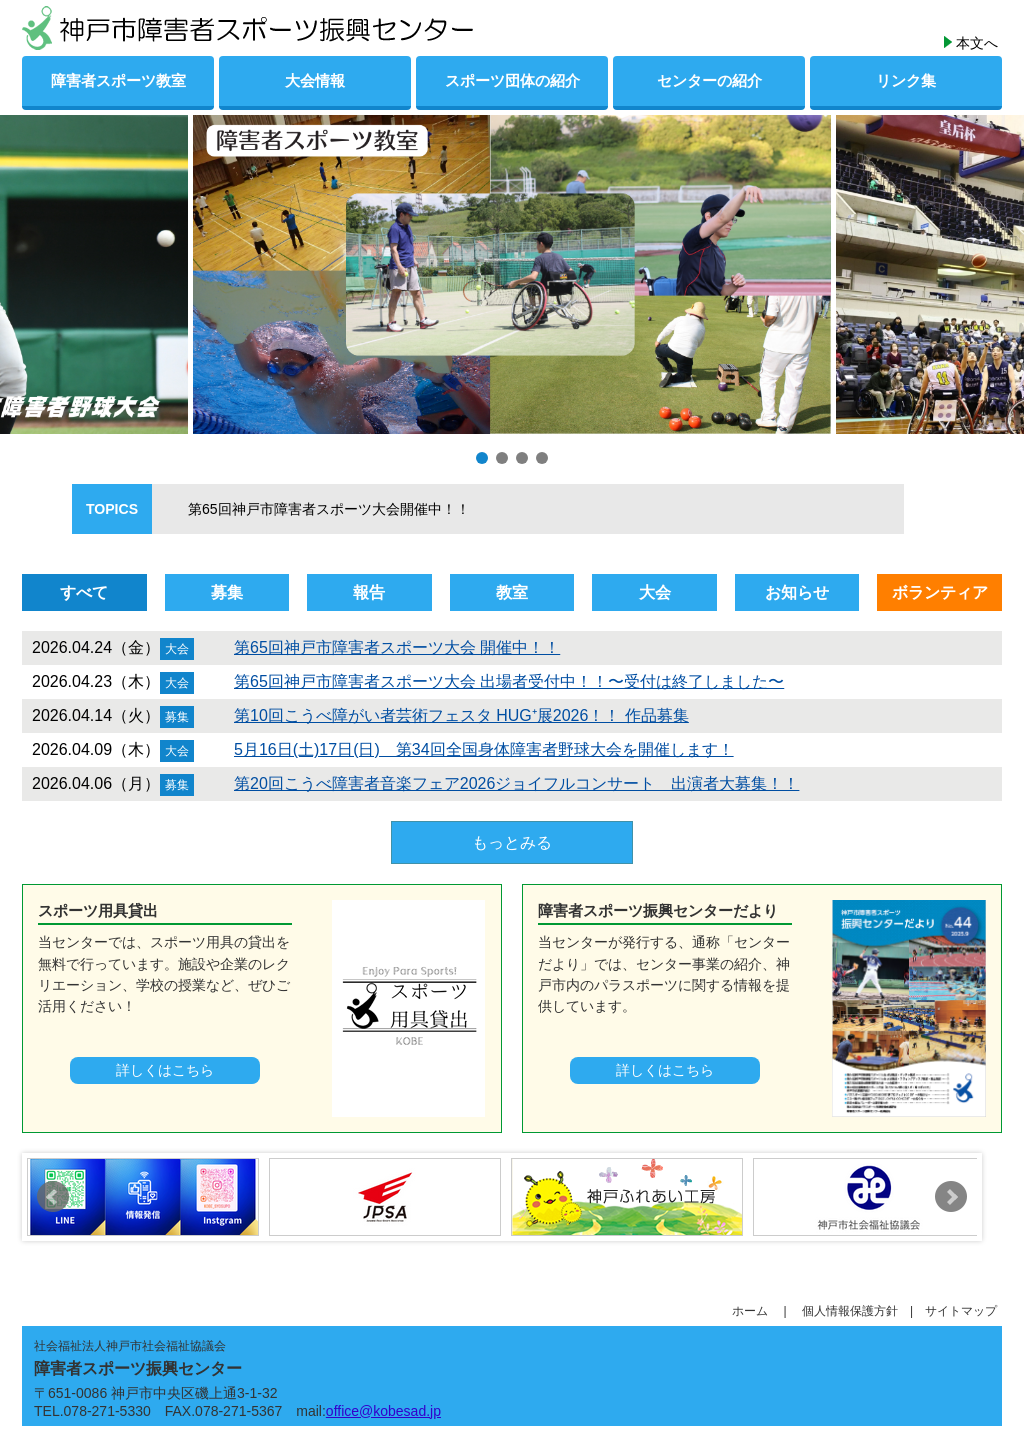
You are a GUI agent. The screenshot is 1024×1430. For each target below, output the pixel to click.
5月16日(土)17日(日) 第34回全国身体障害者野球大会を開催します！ (484, 749)
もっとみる (512, 842)
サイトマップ (961, 1311)
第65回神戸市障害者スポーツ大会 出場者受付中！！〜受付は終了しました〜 (509, 681)
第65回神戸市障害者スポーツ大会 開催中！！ (397, 647)
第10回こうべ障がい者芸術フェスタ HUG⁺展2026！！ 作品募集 (461, 715)
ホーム (756, 1311)
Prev (53, 1197)
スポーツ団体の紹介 (512, 80)
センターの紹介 (709, 80)
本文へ (977, 43)
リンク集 (906, 80)
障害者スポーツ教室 (118, 80)
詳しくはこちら (165, 1070)
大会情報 (315, 80)
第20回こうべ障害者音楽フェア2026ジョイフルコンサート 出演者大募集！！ (516, 783)
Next (951, 1197)
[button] (482, 458)
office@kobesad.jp (383, 1411)
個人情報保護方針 (856, 1311)
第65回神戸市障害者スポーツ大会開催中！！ (315, 509)
